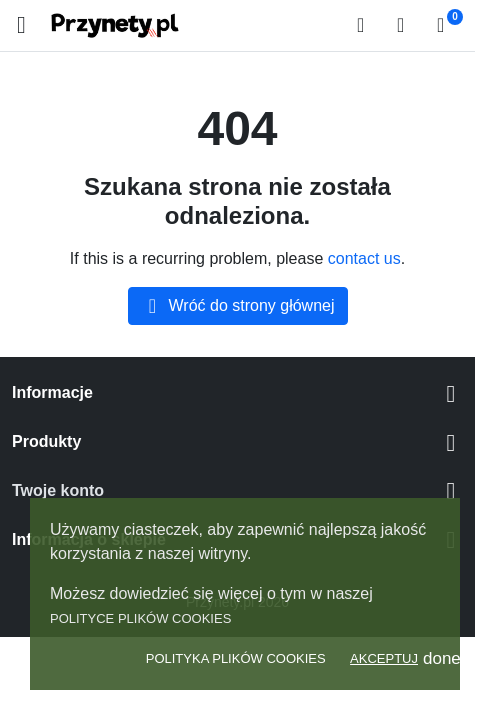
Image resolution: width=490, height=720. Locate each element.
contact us (364, 258)
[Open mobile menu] (21, 25)
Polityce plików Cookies (140, 618)
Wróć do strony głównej (238, 306)
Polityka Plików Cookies (236, 658)
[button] (367, 25)
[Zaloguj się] (407, 25)
